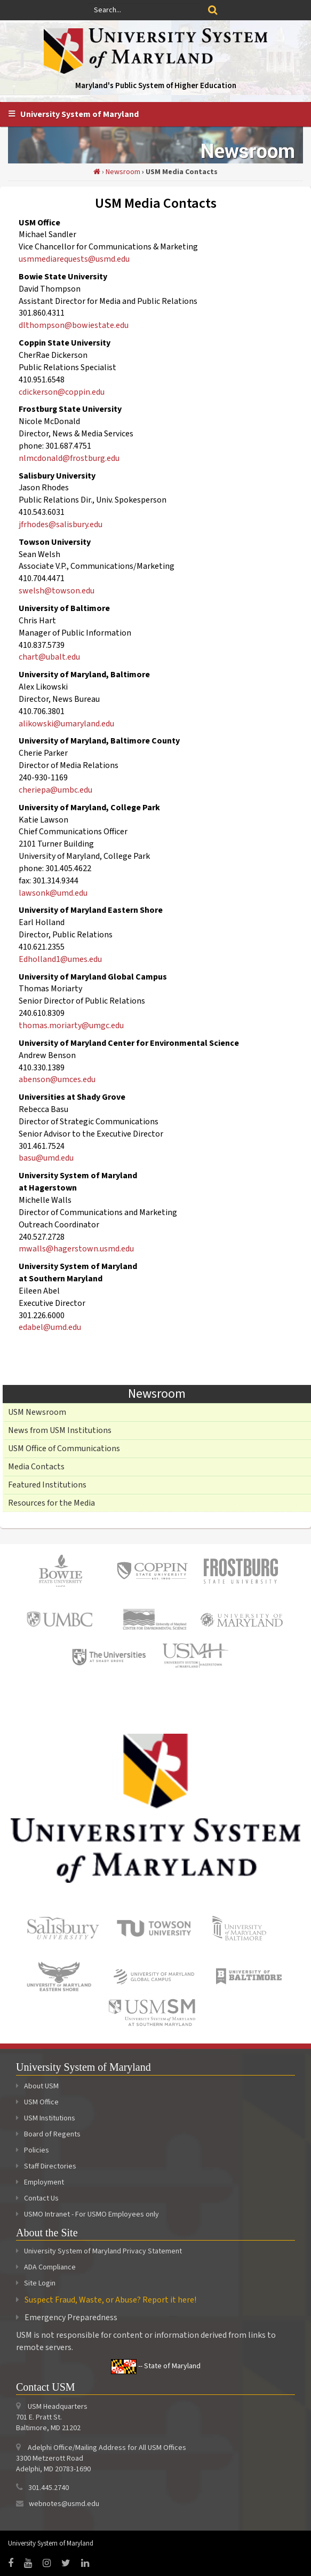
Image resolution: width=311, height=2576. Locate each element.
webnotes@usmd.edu (64, 2504)
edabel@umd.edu (50, 1327)
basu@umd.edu (46, 1158)
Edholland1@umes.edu (60, 959)
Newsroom (123, 172)
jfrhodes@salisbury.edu (60, 524)
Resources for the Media (51, 1503)
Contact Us (37, 2198)
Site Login (39, 2283)
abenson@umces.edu (57, 1079)
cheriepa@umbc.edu (55, 790)
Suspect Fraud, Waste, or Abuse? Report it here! (110, 2300)
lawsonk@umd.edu (53, 893)
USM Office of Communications (64, 1448)
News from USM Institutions (59, 1430)
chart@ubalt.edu (49, 657)
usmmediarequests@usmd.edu (74, 259)
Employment (40, 2182)
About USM (37, 2086)
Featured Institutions (47, 1485)
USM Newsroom (37, 1412)
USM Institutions (45, 2118)
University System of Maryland (79, 114)
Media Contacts (36, 1467)
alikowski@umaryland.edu (66, 724)
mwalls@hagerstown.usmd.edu (76, 1249)
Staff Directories (46, 2166)
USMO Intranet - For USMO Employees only (87, 2214)
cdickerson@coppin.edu (62, 392)
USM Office (37, 2102)
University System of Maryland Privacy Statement (103, 2251)
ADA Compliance (50, 2267)
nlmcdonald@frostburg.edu (69, 458)
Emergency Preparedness (71, 2317)
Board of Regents (48, 2134)
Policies (32, 2150)
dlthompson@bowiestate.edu (74, 325)
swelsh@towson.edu (56, 591)
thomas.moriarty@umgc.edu (71, 1025)
